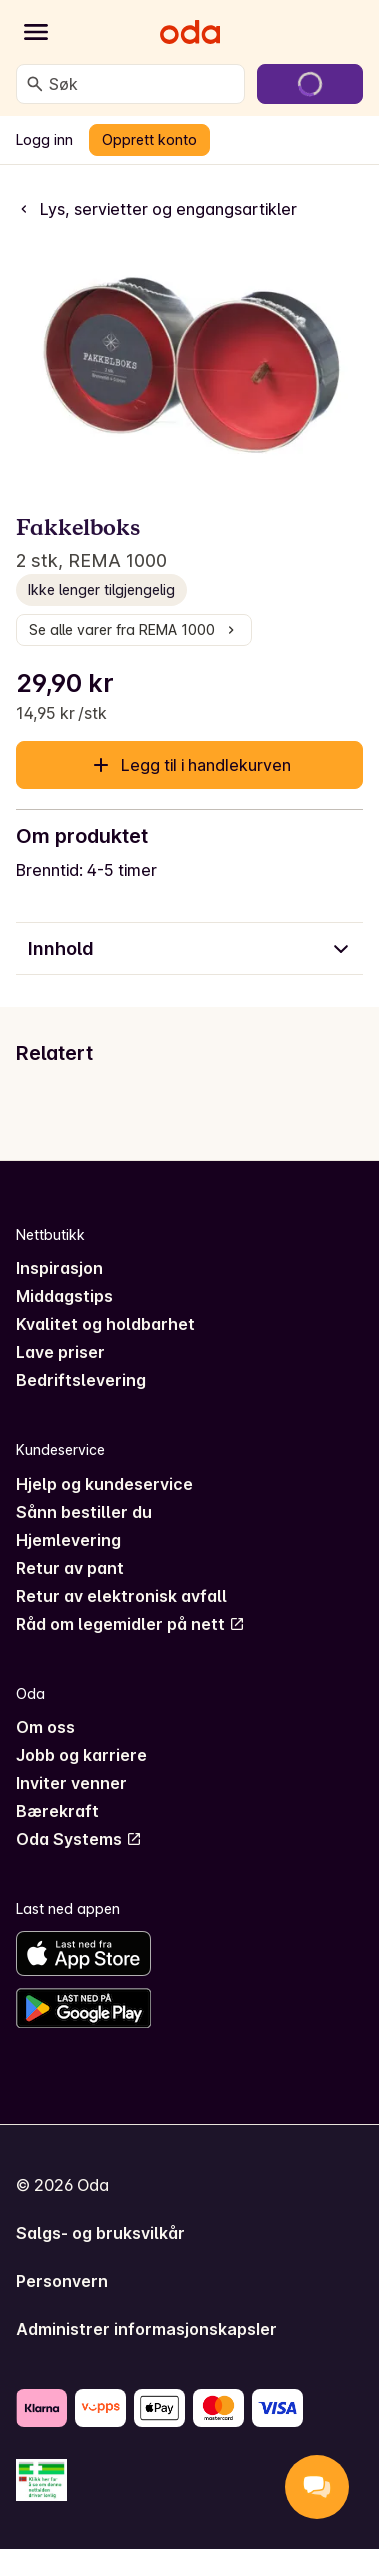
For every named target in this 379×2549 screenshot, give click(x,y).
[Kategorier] (36, 32)
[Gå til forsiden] (190, 32)
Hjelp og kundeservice (104, 1484)
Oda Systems (79, 1839)
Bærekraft (57, 1811)
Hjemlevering (68, 1540)
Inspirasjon (59, 1268)
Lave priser (60, 1352)
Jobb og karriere (81, 1755)
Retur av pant (70, 1568)
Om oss (45, 1727)
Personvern (62, 2281)
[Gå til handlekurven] (310, 84)
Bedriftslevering (81, 1380)
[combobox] (142, 84)
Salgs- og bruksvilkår (100, 2233)
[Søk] (35, 84)
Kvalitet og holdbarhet (105, 1324)
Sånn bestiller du (84, 1512)
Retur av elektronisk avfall (121, 1596)
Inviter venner (71, 1783)
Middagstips (64, 1296)
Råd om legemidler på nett (130, 1624)
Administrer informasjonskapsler (146, 2329)
